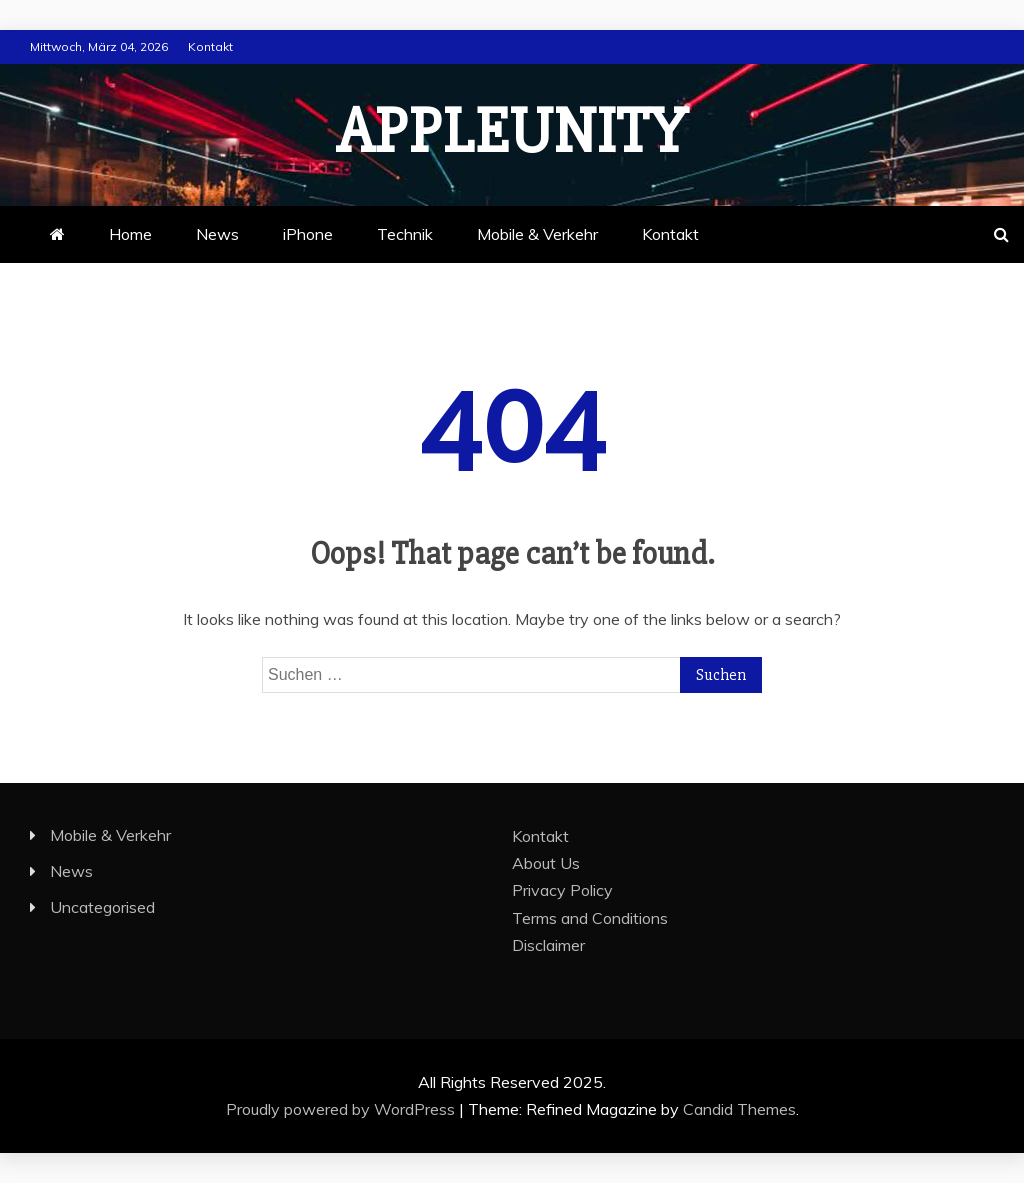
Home (130, 234)
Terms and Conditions (590, 918)
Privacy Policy (562, 890)
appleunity (512, 132)
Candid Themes (739, 1109)
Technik (405, 234)
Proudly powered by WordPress (342, 1109)
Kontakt (210, 46)
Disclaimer (548, 945)
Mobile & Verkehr (537, 234)
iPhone (308, 234)
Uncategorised (102, 907)
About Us (546, 863)
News (217, 234)
